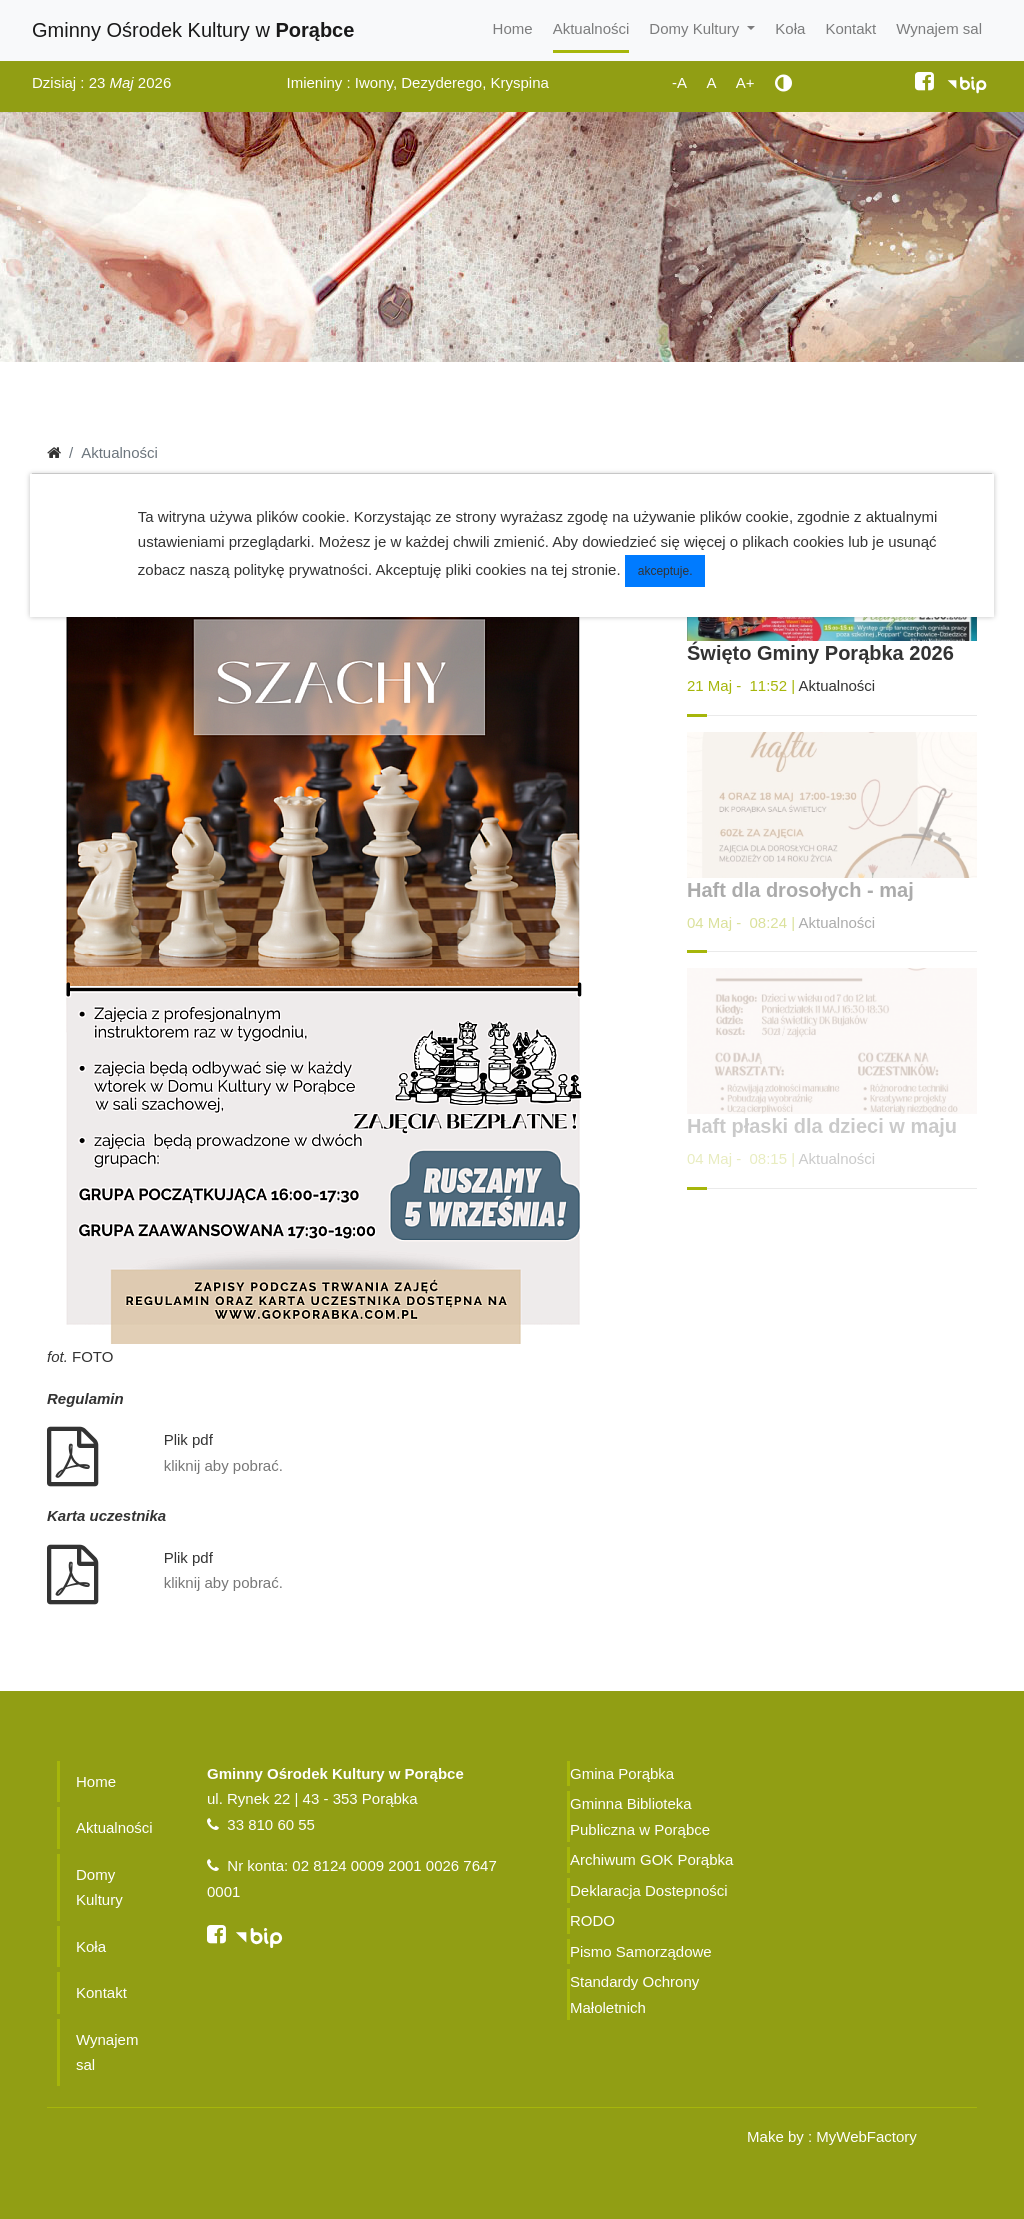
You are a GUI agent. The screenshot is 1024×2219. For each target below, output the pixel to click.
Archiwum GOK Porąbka (651, 1859)
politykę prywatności (301, 569)
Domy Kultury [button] (696, 28)
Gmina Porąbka (622, 1773)
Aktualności (591, 28)
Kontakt (850, 28)
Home (513, 28)
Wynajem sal (939, 28)
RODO (592, 1920)
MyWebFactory (866, 2136)
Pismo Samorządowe (641, 1951)
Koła (790, 28)
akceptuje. (665, 571)
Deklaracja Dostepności (649, 1890)
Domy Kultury (99, 1887)
